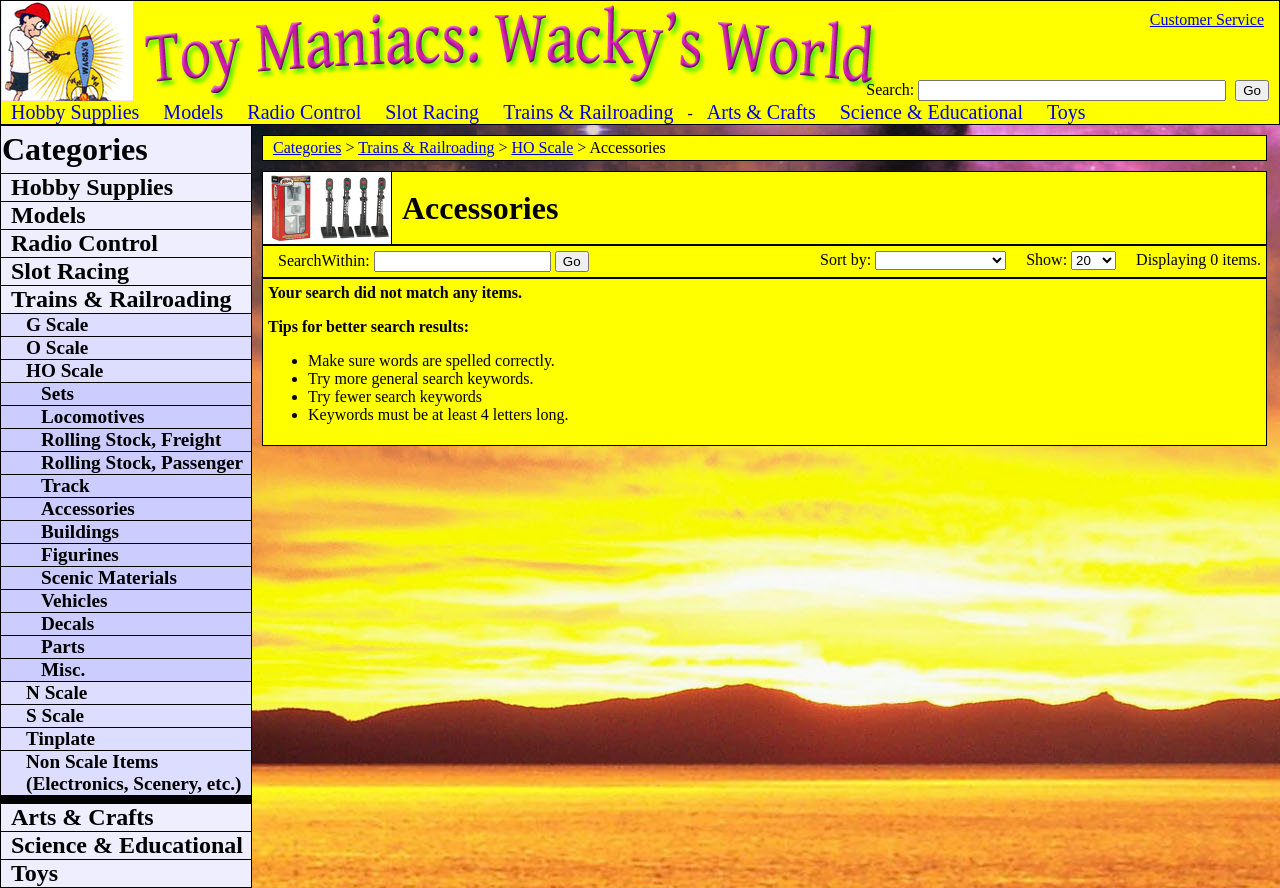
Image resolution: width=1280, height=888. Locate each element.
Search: (892, 89)
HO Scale (542, 147)
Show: (1048, 259)
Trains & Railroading (426, 147)
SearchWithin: (326, 260)
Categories (307, 147)
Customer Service (1207, 19)
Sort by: (847, 259)
